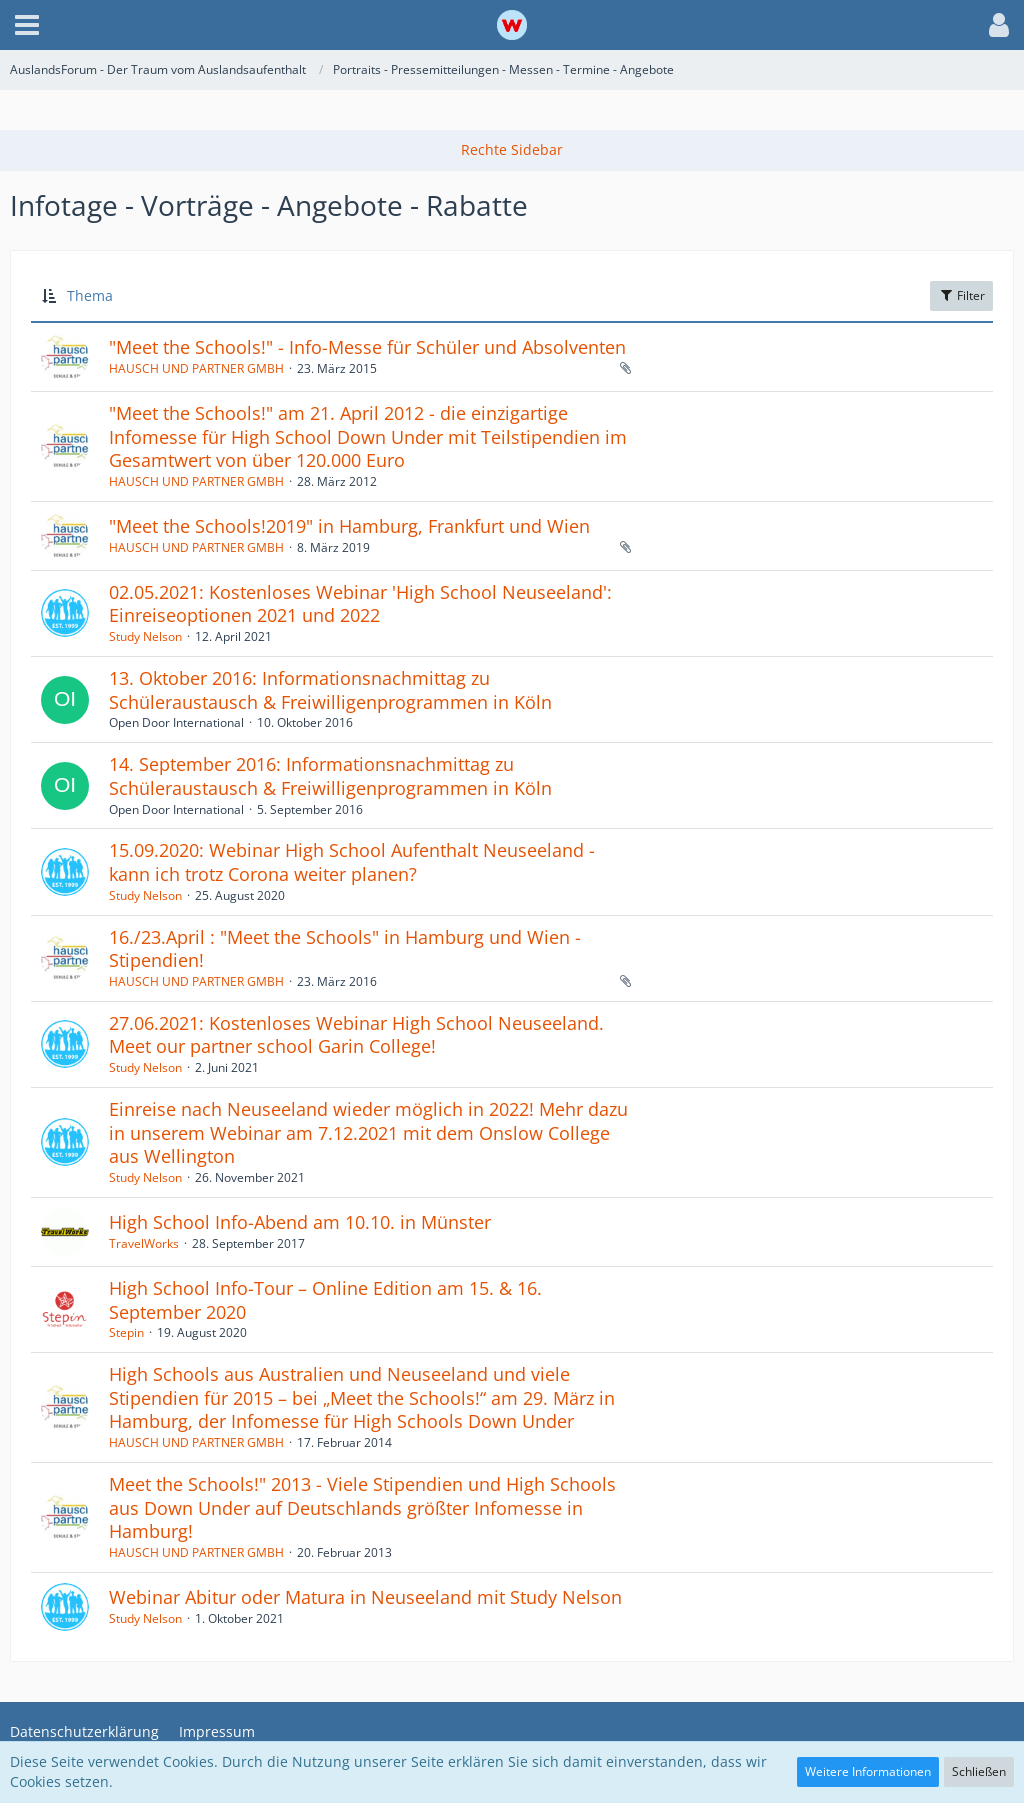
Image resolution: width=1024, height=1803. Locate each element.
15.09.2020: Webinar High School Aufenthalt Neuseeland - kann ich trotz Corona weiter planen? (352, 862)
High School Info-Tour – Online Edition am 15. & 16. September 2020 (325, 1300)
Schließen (979, 1771)
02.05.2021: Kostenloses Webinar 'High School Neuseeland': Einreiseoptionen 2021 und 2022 (360, 604)
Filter (961, 295)
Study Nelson (145, 636)
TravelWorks (144, 1243)
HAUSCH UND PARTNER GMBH (196, 368)
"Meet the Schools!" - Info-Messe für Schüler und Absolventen (367, 347)
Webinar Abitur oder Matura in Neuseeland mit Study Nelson (365, 1597)
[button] (27, 25)
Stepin (126, 1332)
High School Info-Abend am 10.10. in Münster (300, 1222)
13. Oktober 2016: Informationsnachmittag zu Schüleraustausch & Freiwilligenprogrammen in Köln (330, 690)
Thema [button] (90, 295)
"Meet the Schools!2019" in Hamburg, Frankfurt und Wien (349, 526)
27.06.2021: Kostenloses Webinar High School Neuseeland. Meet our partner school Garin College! (356, 1035)
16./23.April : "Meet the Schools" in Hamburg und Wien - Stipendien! (345, 949)
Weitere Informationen (868, 1771)
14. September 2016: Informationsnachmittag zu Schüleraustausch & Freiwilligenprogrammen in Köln (330, 776)
